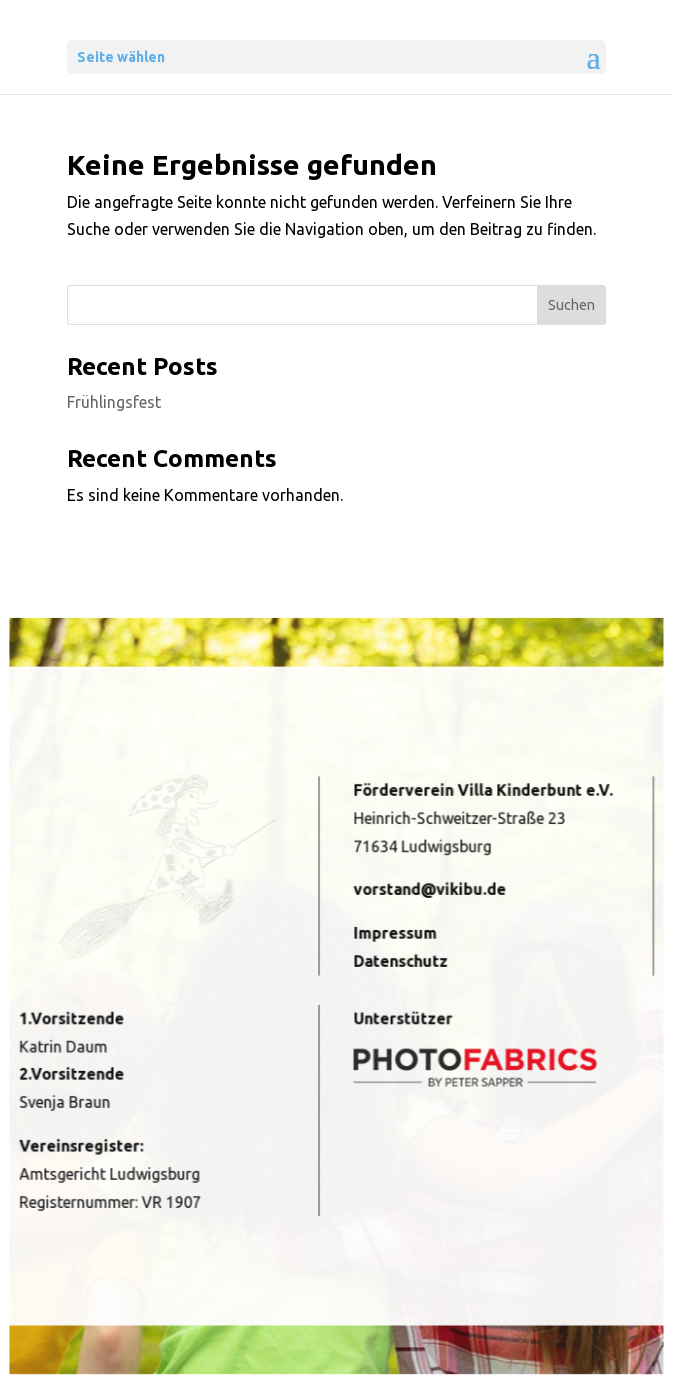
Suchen (571, 305)
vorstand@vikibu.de (423, 898)
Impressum (391, 938)
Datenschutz (396, 964)
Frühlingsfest (114, 402)
